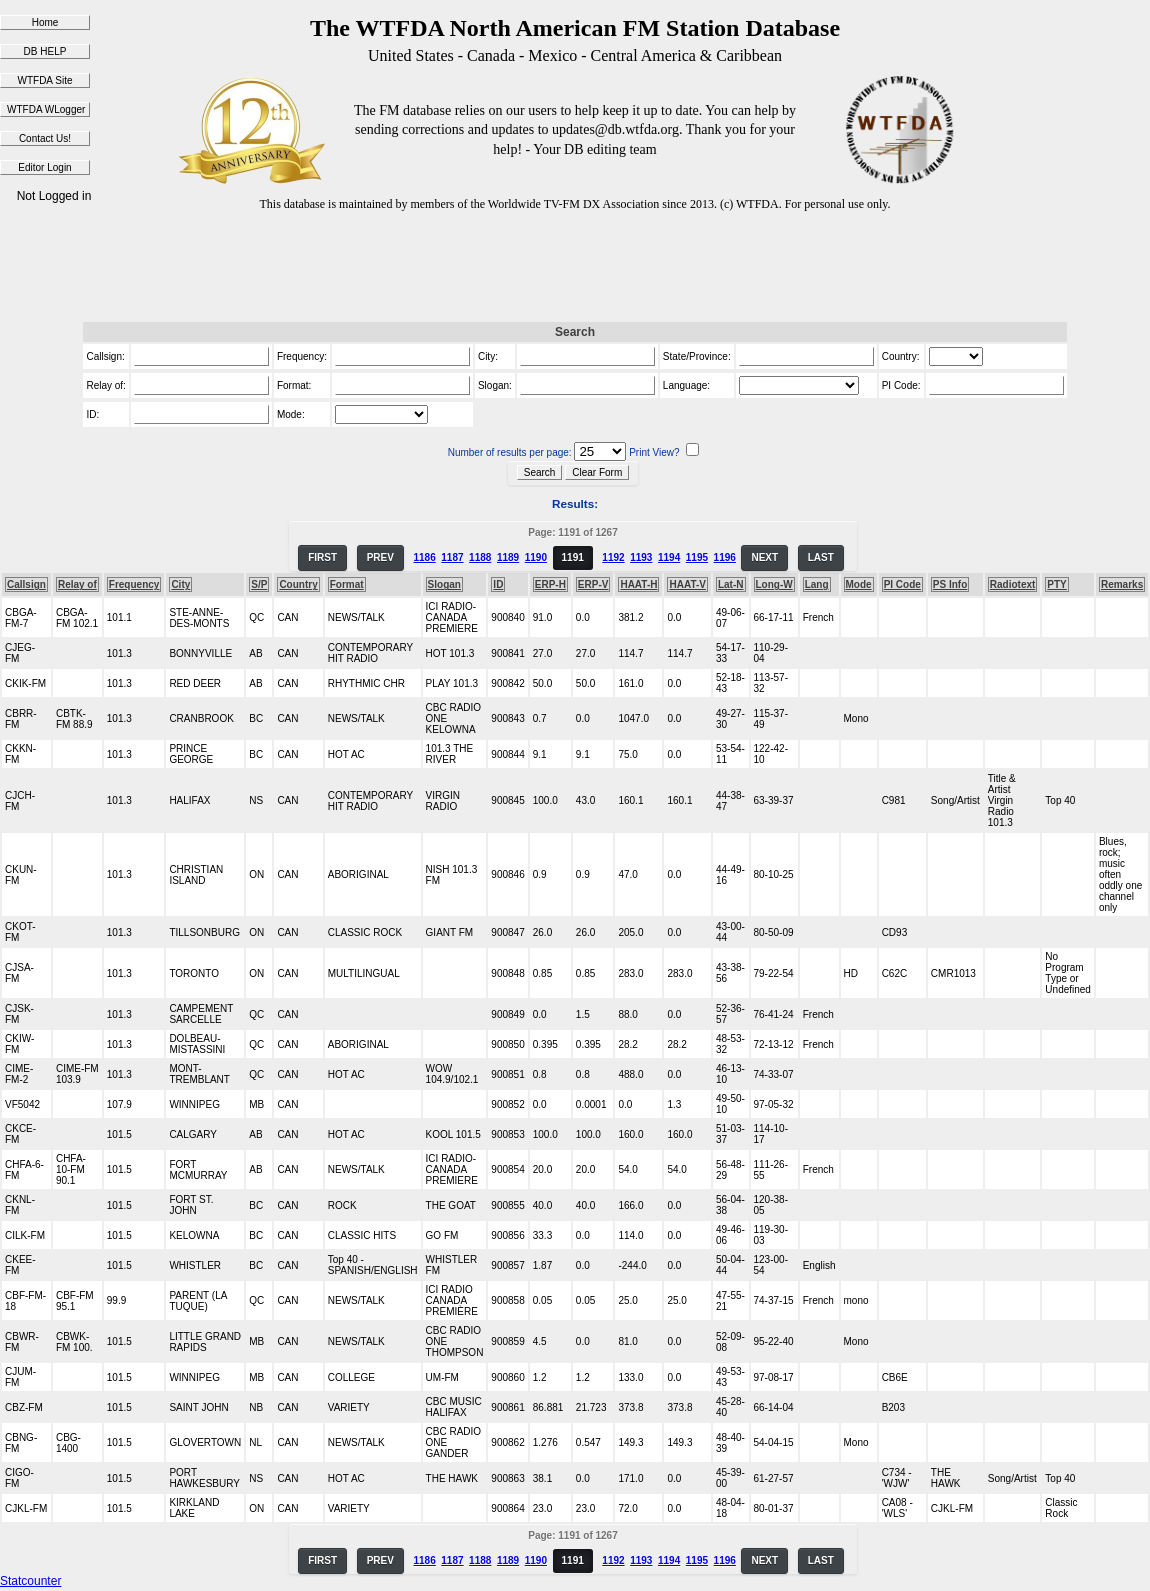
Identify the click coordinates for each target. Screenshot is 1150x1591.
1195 (697, 557)
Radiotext (1013, 584)
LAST (821, 557)
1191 (573, 557)
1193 (641, 557)
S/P (259, 584)
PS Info (950, 584)
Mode (859, 584)
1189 (508, 557)
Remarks (1122, 584)
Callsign (26, 584)
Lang (817, 584)
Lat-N (731, 584)
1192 (613, 557)
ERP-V (593, 584)
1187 (452, 557)
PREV (380, 557)
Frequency (134, 584)
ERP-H (550, 584)
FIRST (322, 557)
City (180, 584)
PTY (1056, 584)
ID (498, 584)
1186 (424, 557)
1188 (480, 557)
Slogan (444, 584)
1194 (669, 557)
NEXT (764, 557)
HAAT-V (687, 584)
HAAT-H (638, 584)
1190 (536, 557)
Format (347, 584)
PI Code (902, 584)
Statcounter (30, 1581)
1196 (725, 557)
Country (298, 584)
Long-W (774, 584)
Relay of (77, 584)
